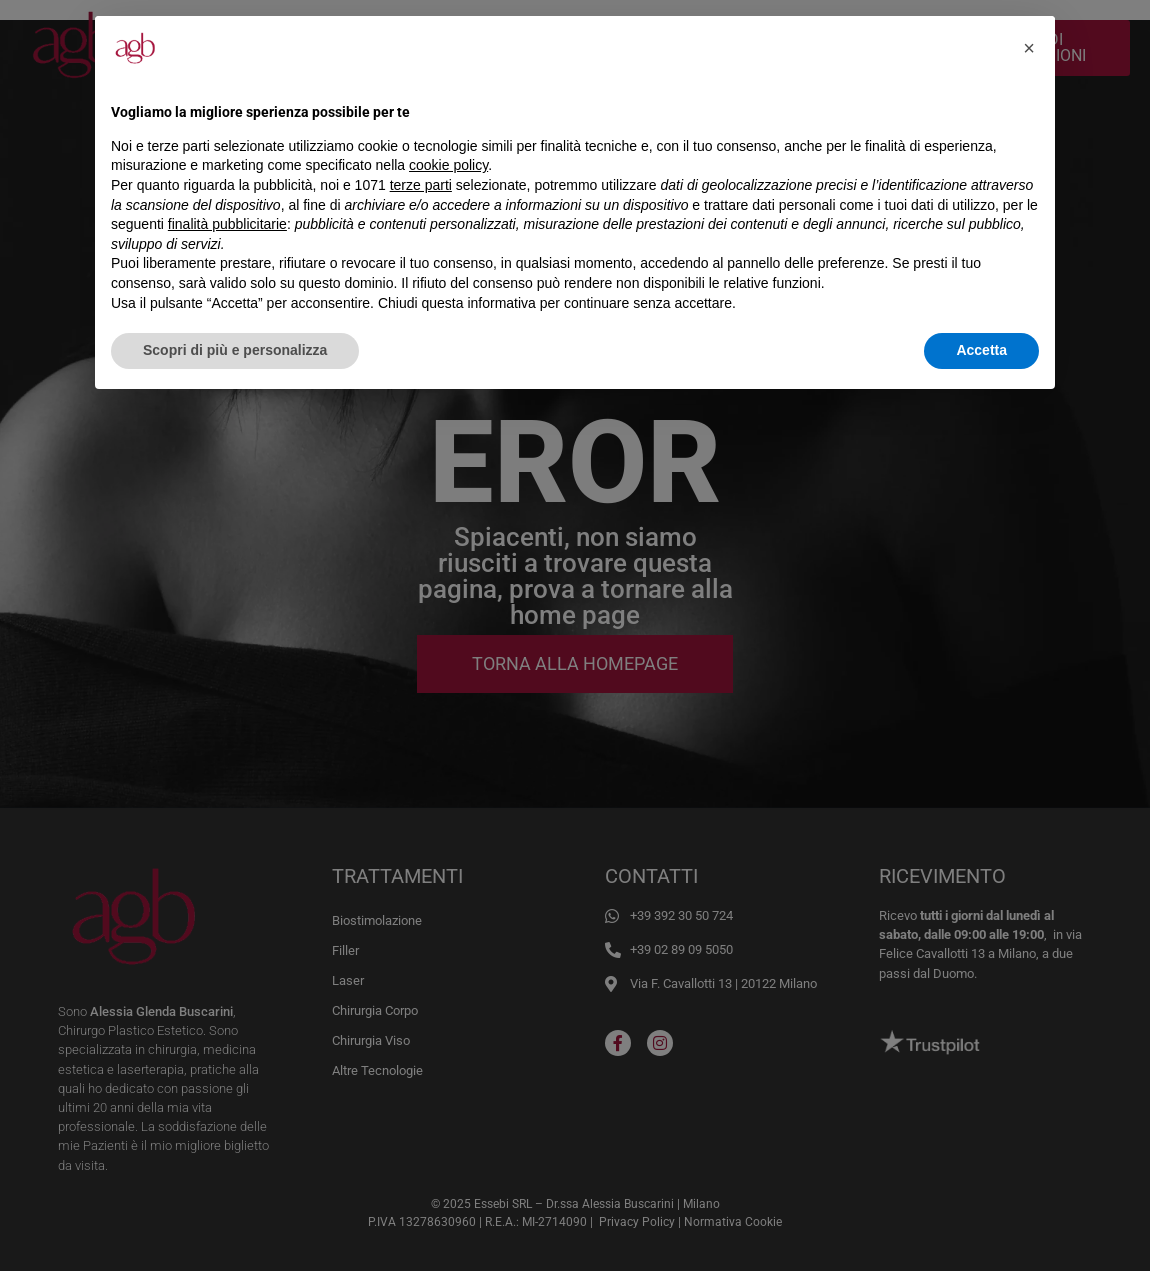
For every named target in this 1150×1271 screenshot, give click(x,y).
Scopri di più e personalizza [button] (235, 350)
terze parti (421, 185)
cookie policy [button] (448, 165)
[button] (1029, 48)
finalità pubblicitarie (227, 224)
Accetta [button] (981, 350)
